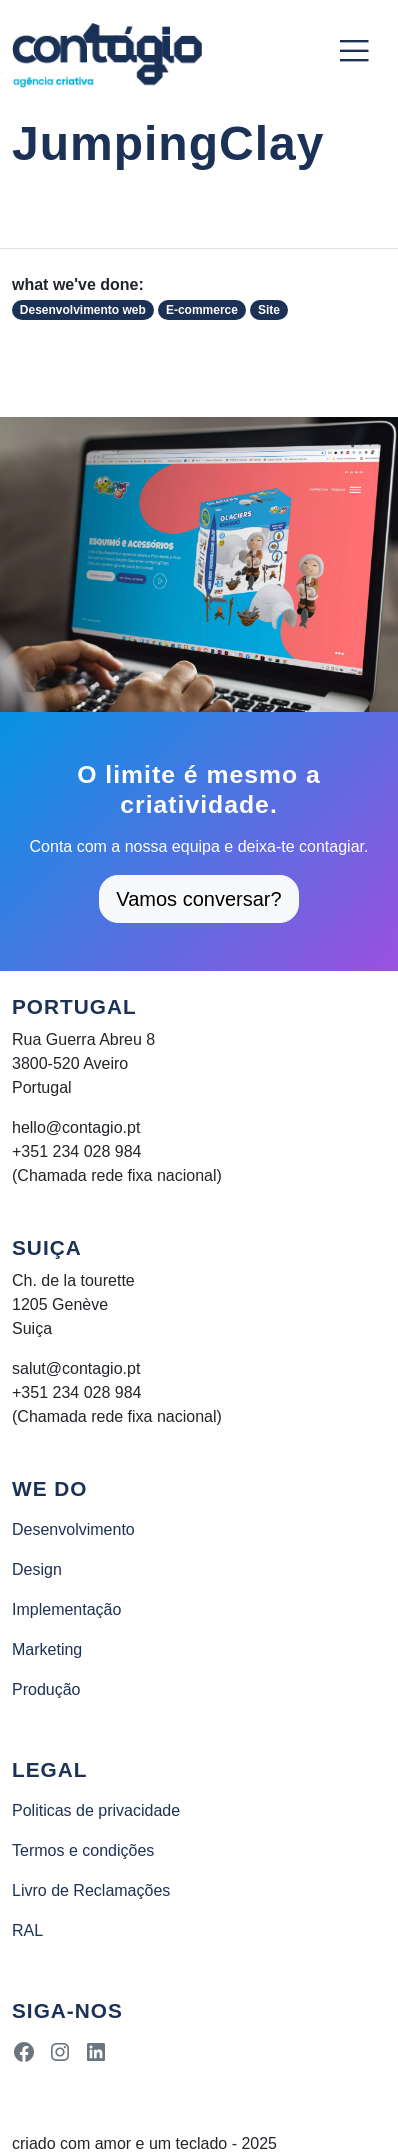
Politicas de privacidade (96, 1810)
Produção (46, 1689)
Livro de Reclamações (91, 1890)
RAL (27, 1930)
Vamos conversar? (198, 899)
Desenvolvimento (73, 1529)
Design (37, 1569)
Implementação (66, 1609)
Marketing (47, 1649)
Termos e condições (83, 1850)
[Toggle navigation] (354, 51)
